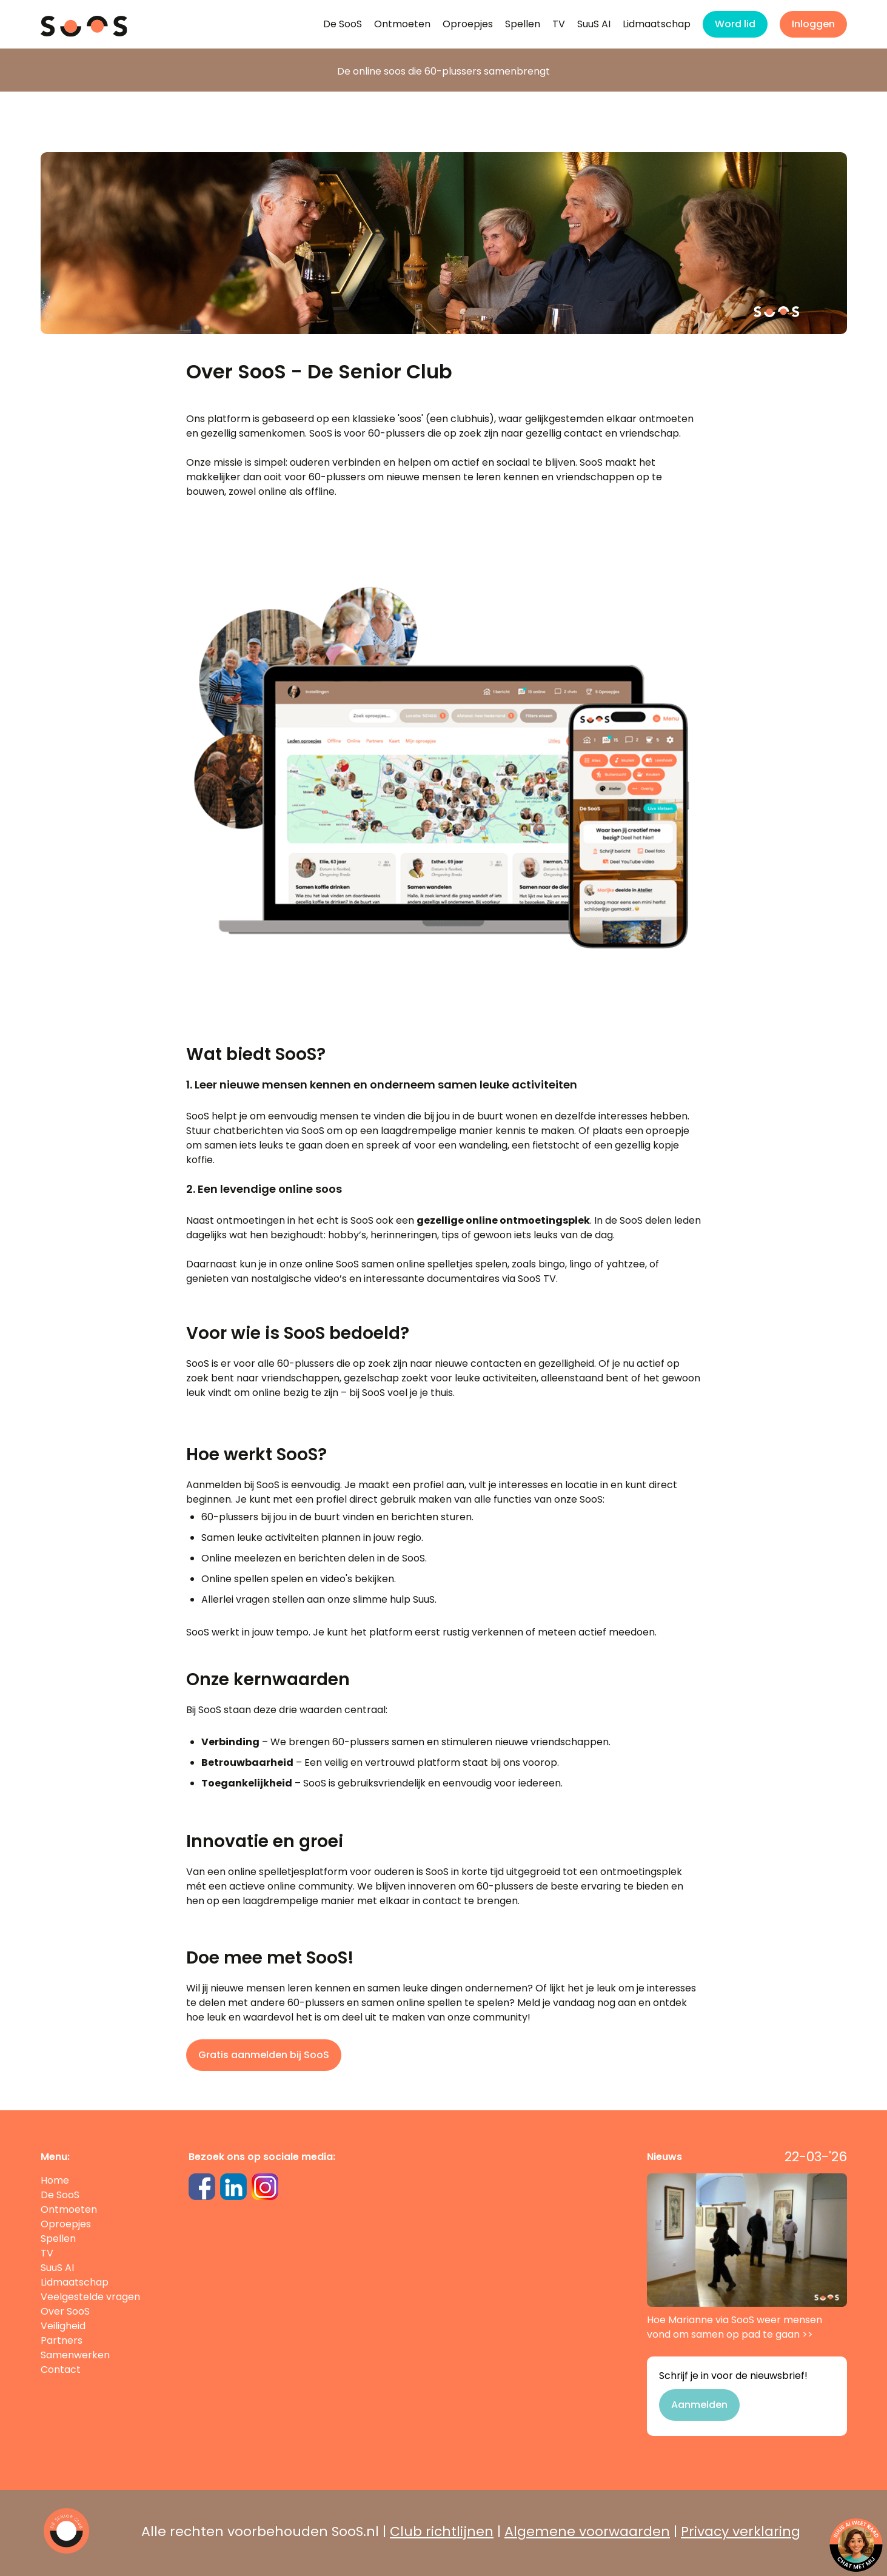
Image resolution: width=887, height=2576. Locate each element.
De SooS (342, 24)
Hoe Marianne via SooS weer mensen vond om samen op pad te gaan (747, 2257)
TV (558, 24)
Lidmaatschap (657, 24)
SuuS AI (594, 24)
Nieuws (664, 2157)
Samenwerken (75, 2355)
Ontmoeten (402, 24)
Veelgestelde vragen (90, 2297)
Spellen (522, 24)
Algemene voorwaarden (587, 2531)
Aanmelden (699, 2405)
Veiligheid (63, 2326)
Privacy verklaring (740, 2531)
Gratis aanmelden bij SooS (263, 2055)
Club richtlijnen (442, 2531)
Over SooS (65, 2311)
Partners (61, 2340)
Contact (61, 2369)
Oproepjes (468, 24)
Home (55, 2180)
